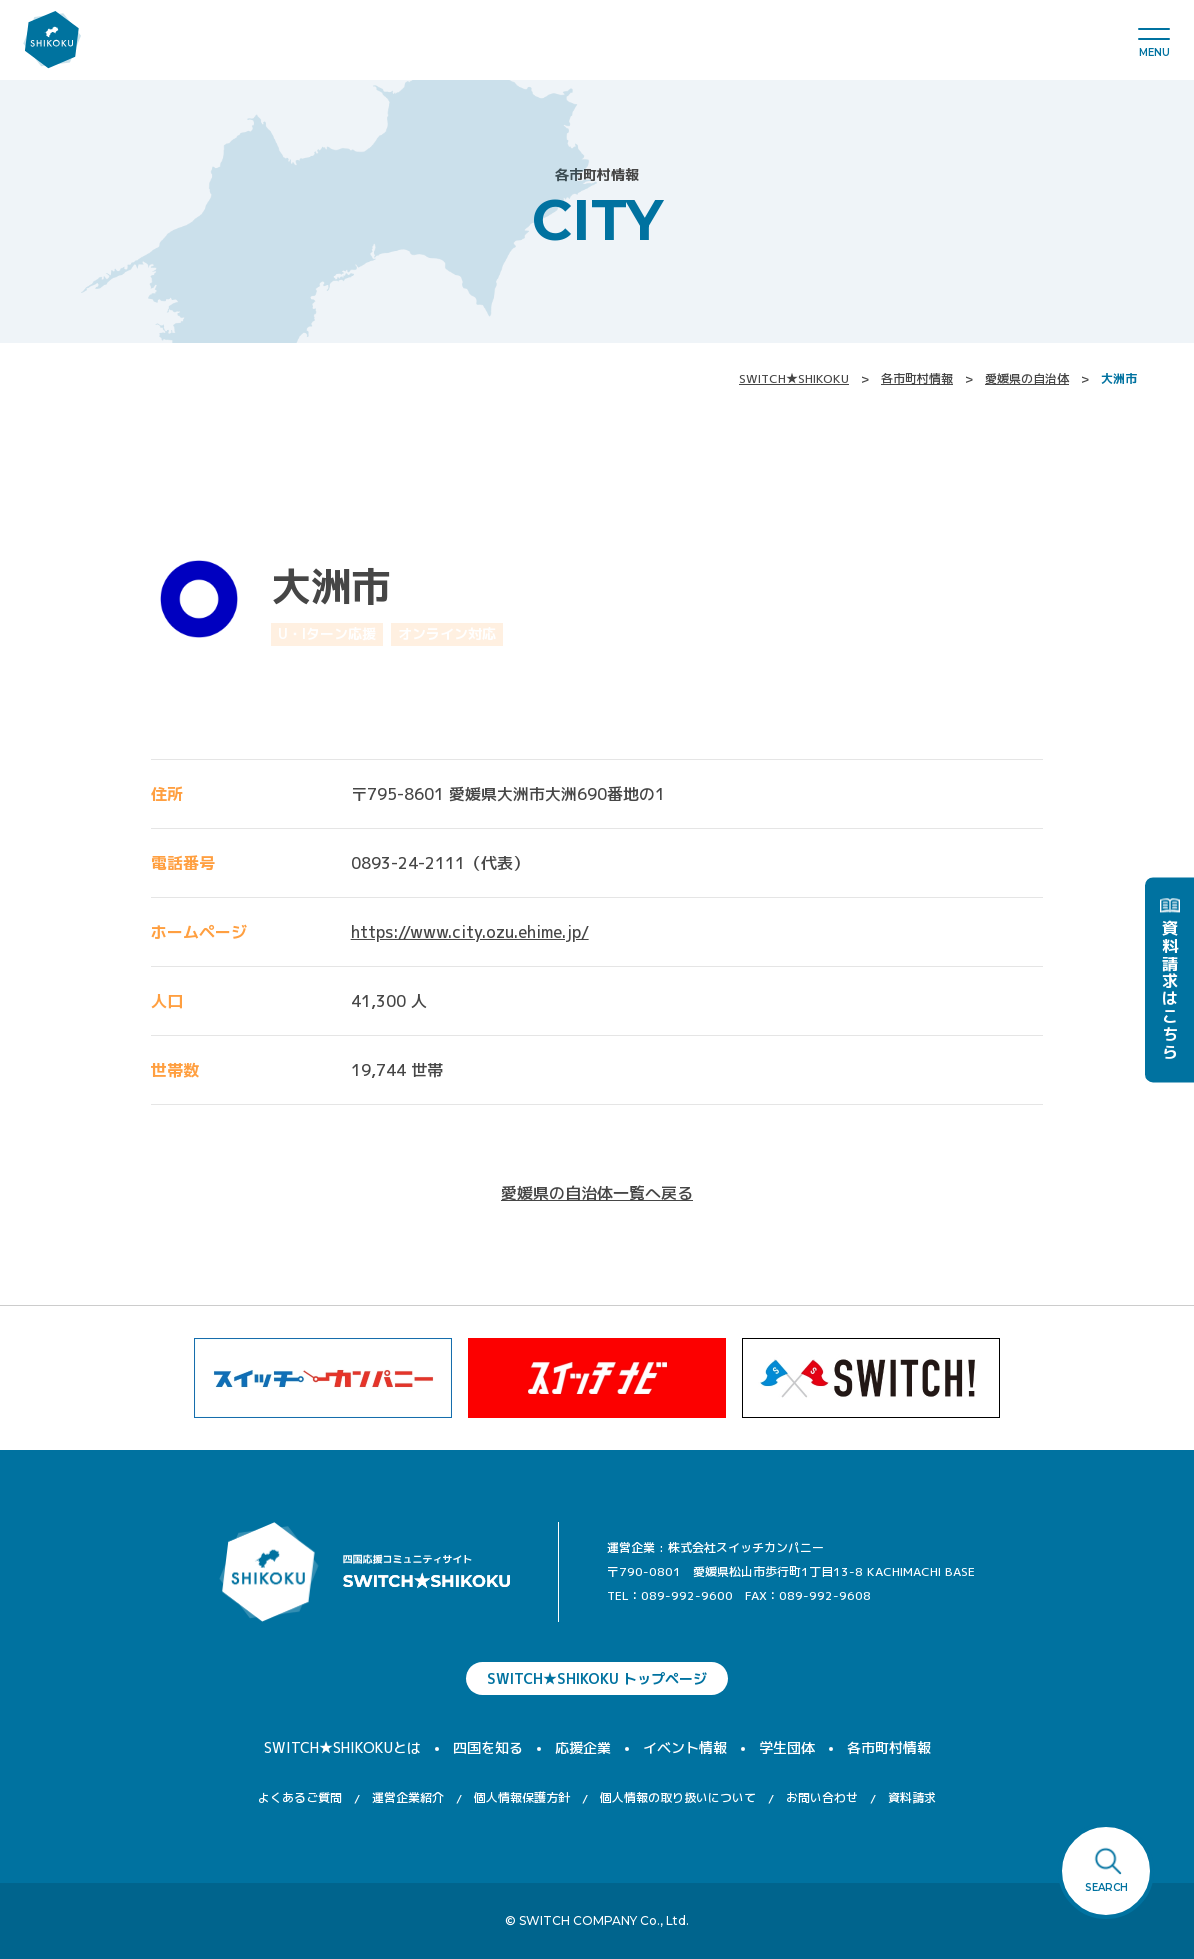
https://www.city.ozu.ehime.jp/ (470, 932)
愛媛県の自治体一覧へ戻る (597, 1193)
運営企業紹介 (408, 1797)
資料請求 (912, 1797)
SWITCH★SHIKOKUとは (342, 1747)
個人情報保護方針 (522, 1797)
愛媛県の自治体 (1027, 378)
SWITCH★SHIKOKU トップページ (597, 1678)
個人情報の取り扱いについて (678, 1797)
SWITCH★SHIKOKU (794, 378)
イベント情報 (685, 1747)
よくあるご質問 (300, 1797)
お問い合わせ (822, 1797)
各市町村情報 (917, 378)
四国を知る (488, 1747)
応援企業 (583, 1747)
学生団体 (787, 1747)
